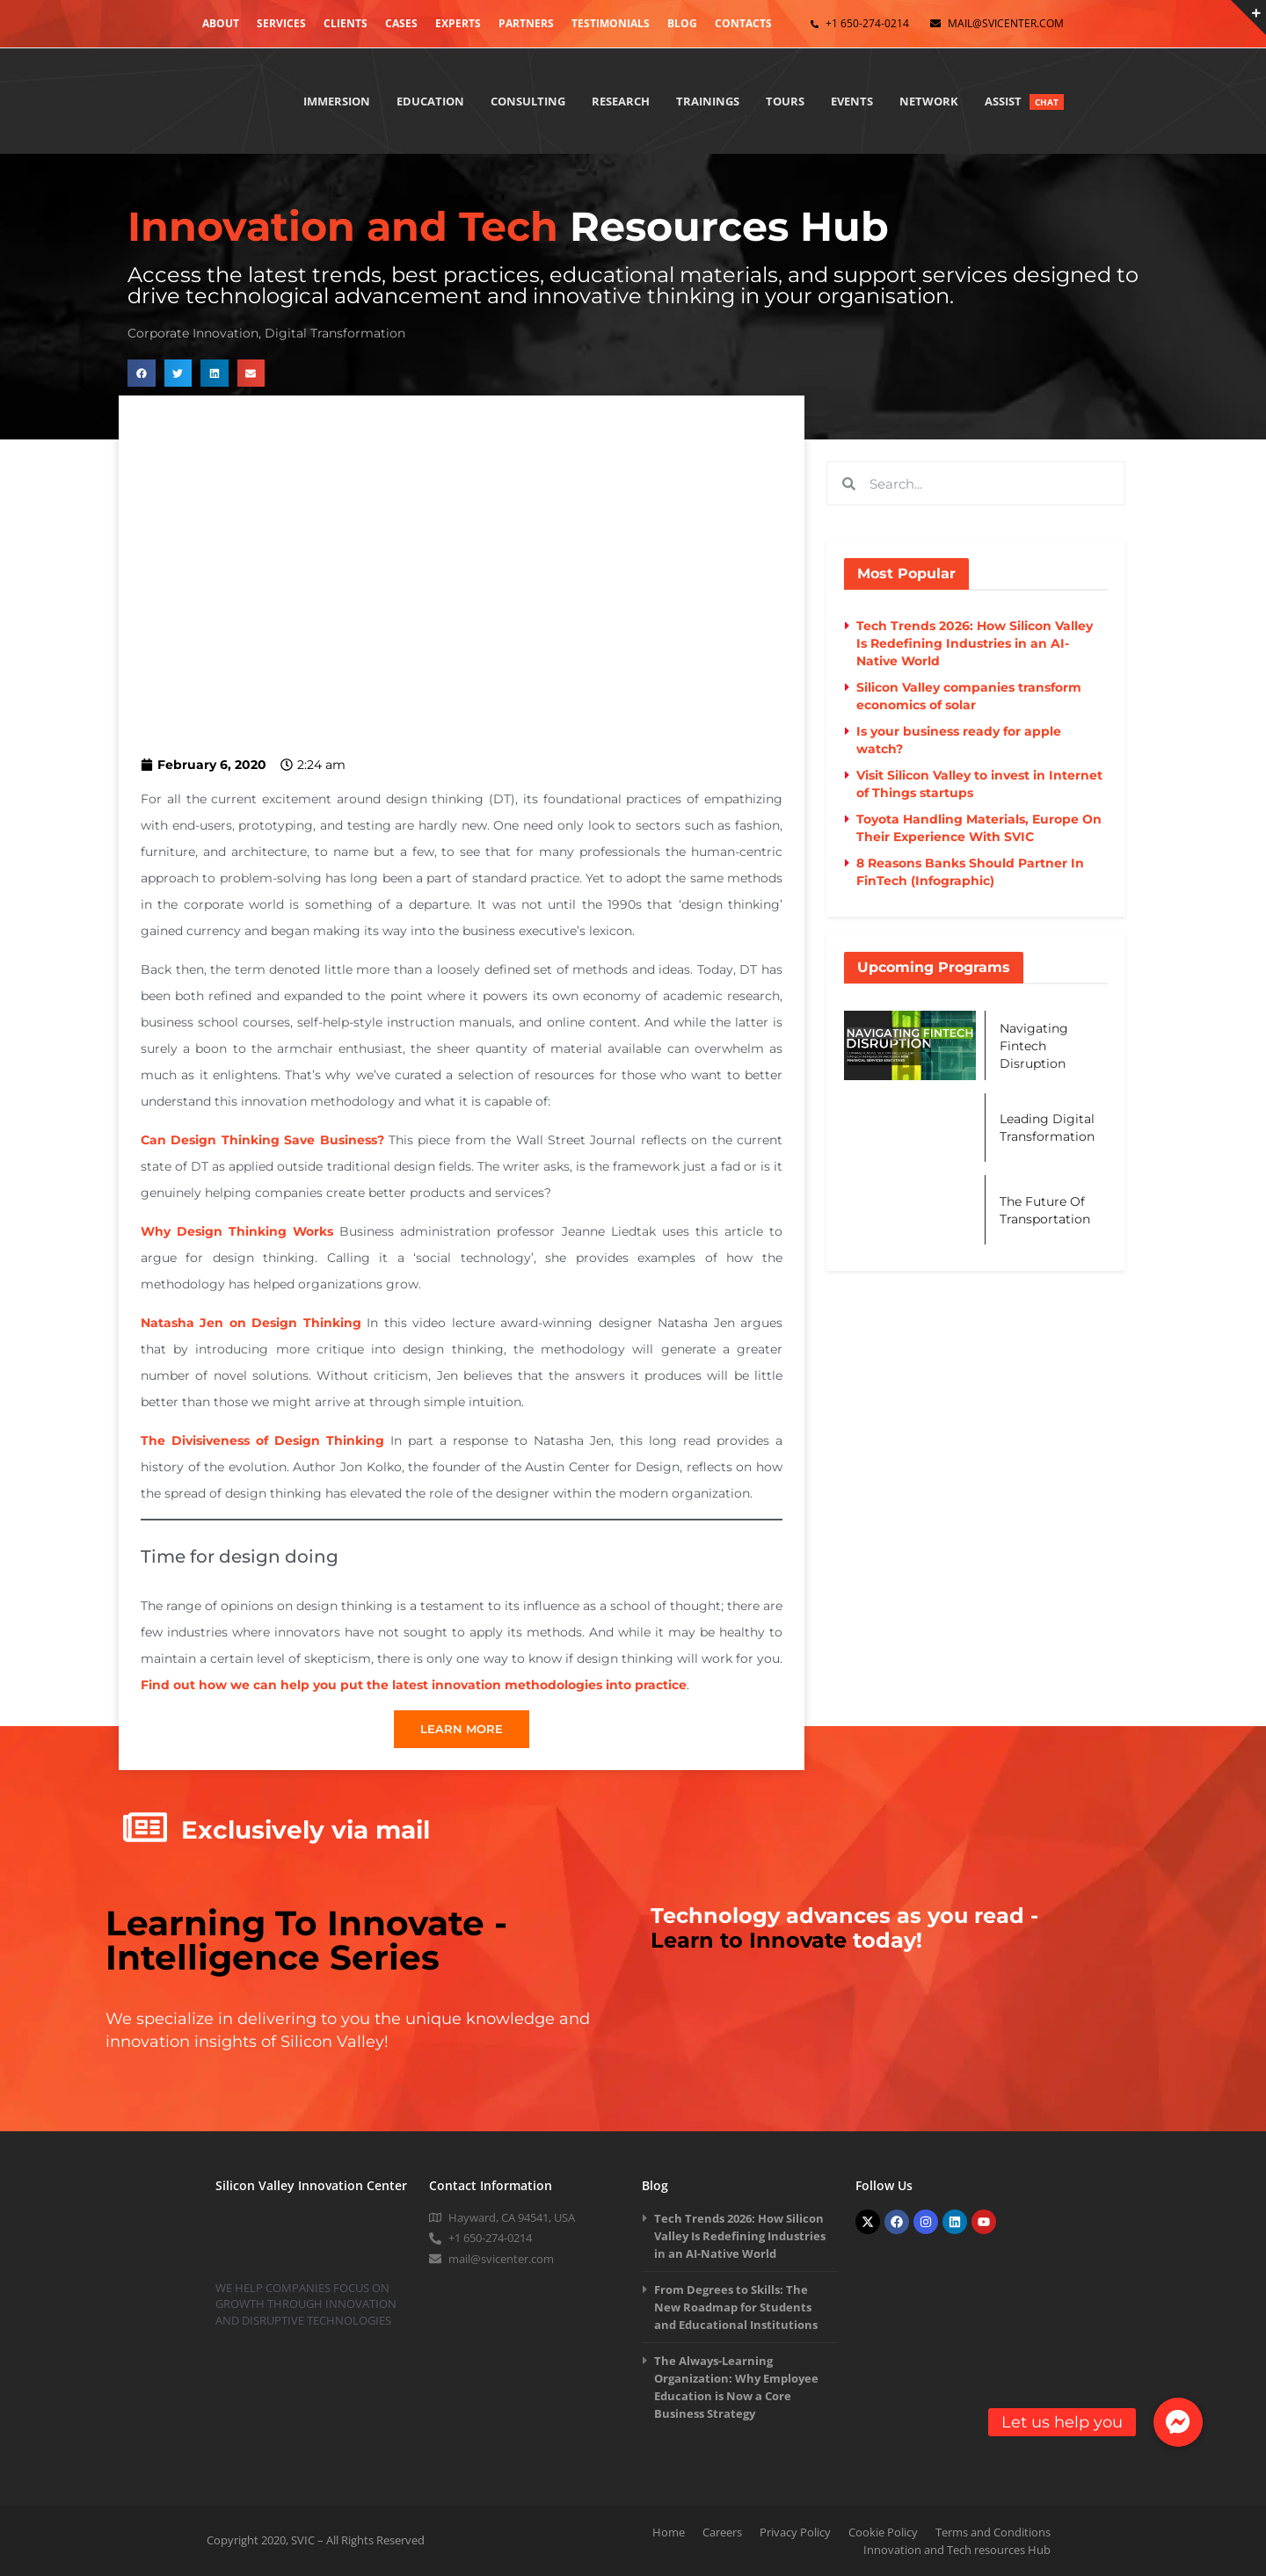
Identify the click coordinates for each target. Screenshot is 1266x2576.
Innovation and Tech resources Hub (957, 2550)
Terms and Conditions (993, 2532)
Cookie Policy (883, 2532)
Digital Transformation (335, 333)
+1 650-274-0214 (867, 23)
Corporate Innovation (192, 333)
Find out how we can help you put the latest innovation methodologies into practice (414, 1685)
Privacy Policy (795, 2532)
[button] (141, 373)
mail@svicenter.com (1006, 23)
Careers (722, 2532)
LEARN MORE (461, 1729)
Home (668, 2532)
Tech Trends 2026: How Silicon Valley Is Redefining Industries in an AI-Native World (974, 643)
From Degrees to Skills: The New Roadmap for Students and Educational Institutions (736, 2307)
